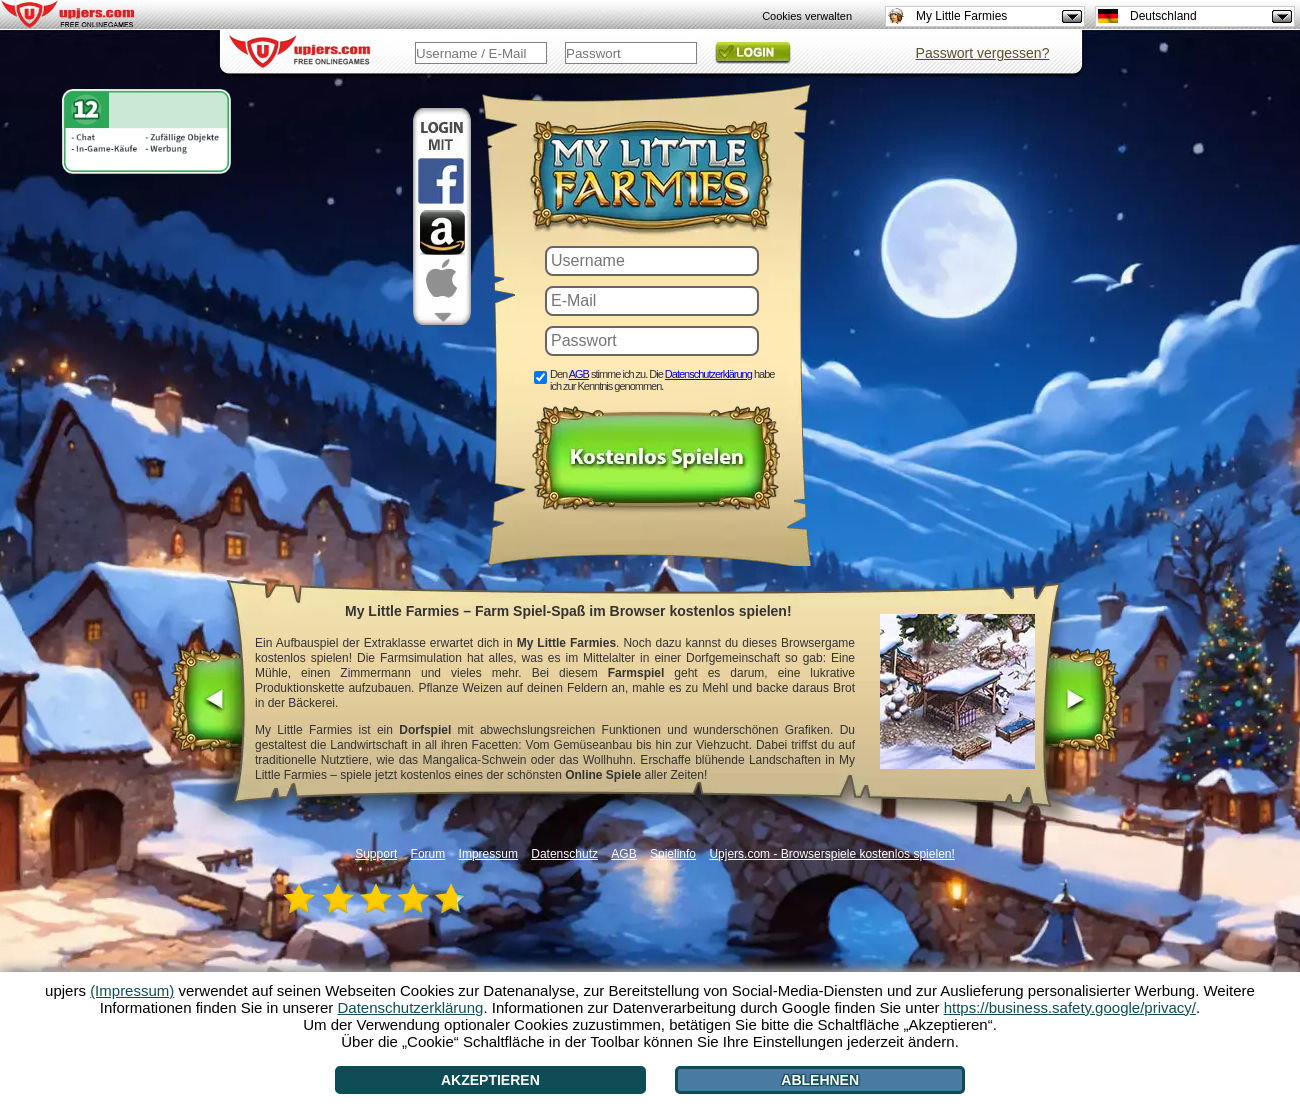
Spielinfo (673, 854)
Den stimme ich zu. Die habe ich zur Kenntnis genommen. (662, 380)
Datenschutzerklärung (708, 374)
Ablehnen (820, 1080)
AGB (579, 374)
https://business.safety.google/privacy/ (1070, 1007)
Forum (428, 854)
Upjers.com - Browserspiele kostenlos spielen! (831, 854)
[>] (1081, 702)
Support (376, 854)
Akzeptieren (490, 1080)
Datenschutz (564, 854)
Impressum (488, 854)
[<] (208, 702)
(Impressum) (132, 990)
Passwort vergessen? (983, 53)
